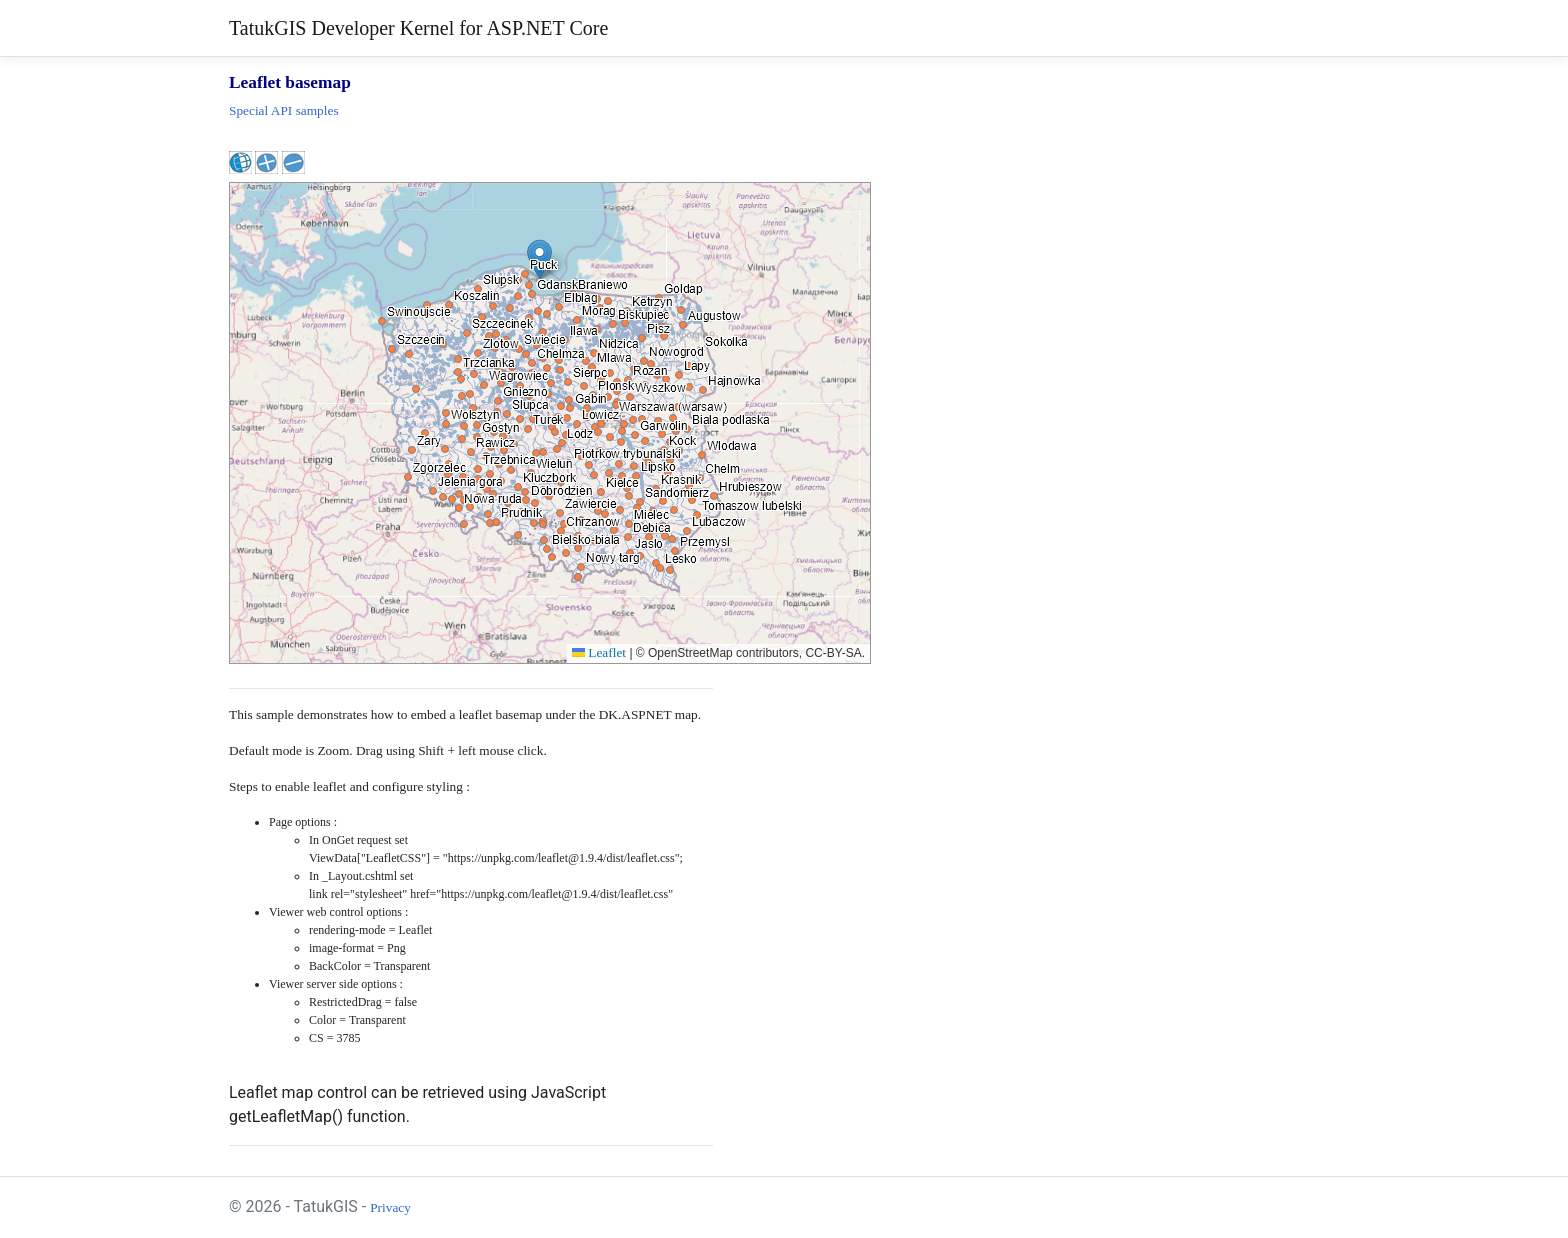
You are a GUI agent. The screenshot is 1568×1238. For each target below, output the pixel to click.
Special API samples (284, 110)
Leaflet (599, 652)
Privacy (390, 1207)
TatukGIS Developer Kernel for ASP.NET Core (418, 28)
